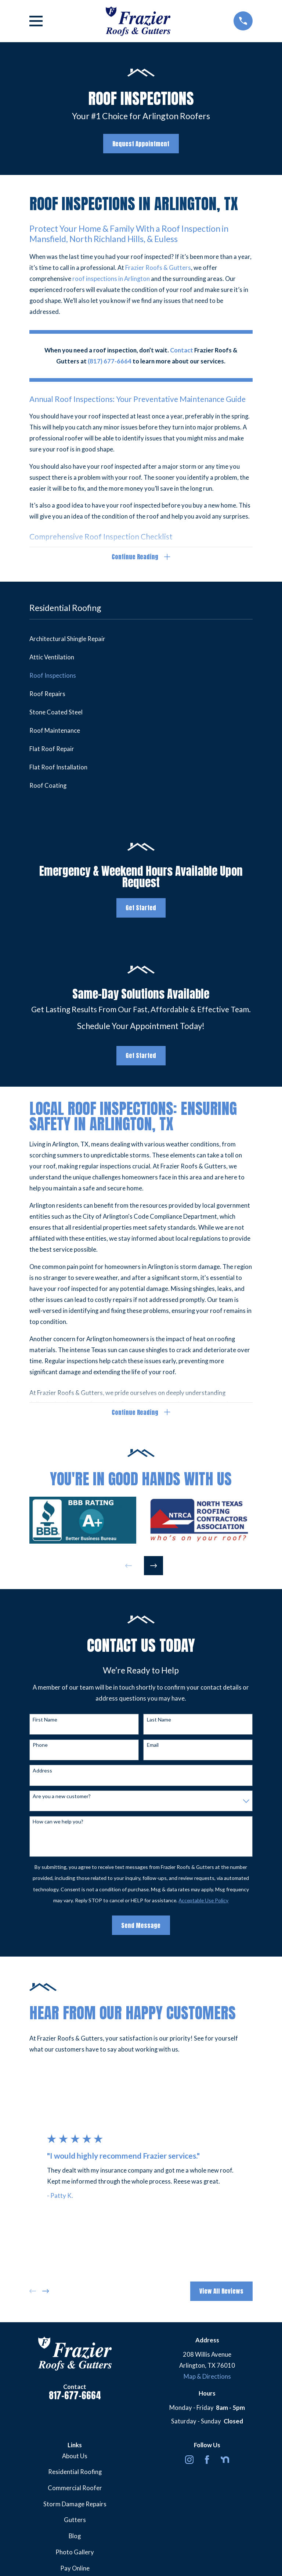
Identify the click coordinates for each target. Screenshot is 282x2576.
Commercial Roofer (75, 2488)
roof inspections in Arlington (111, 278)
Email (153, 1746)
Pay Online (75, 2569)
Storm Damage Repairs (74, 2505)
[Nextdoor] (225, 2460)
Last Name (159, 1720)
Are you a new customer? (62, 1797)
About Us (74, 2456)
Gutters (75, 2521)
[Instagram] (189, 2460)
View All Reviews (221, 2291)
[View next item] (153, 1566)
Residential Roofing (75, 2472)
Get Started (141, 907)
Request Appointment (140, 143)
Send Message (140, 1926)
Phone (40, 1746)
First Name (45, 1720)
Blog (75, 2536)
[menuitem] (141, 639)
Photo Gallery (74, 2553)
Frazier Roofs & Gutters (158, 267)
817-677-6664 (75, 2396)
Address (42, 1771)
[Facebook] (207, 2460)
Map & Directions (207, 2377)
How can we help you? (58, 1823)
